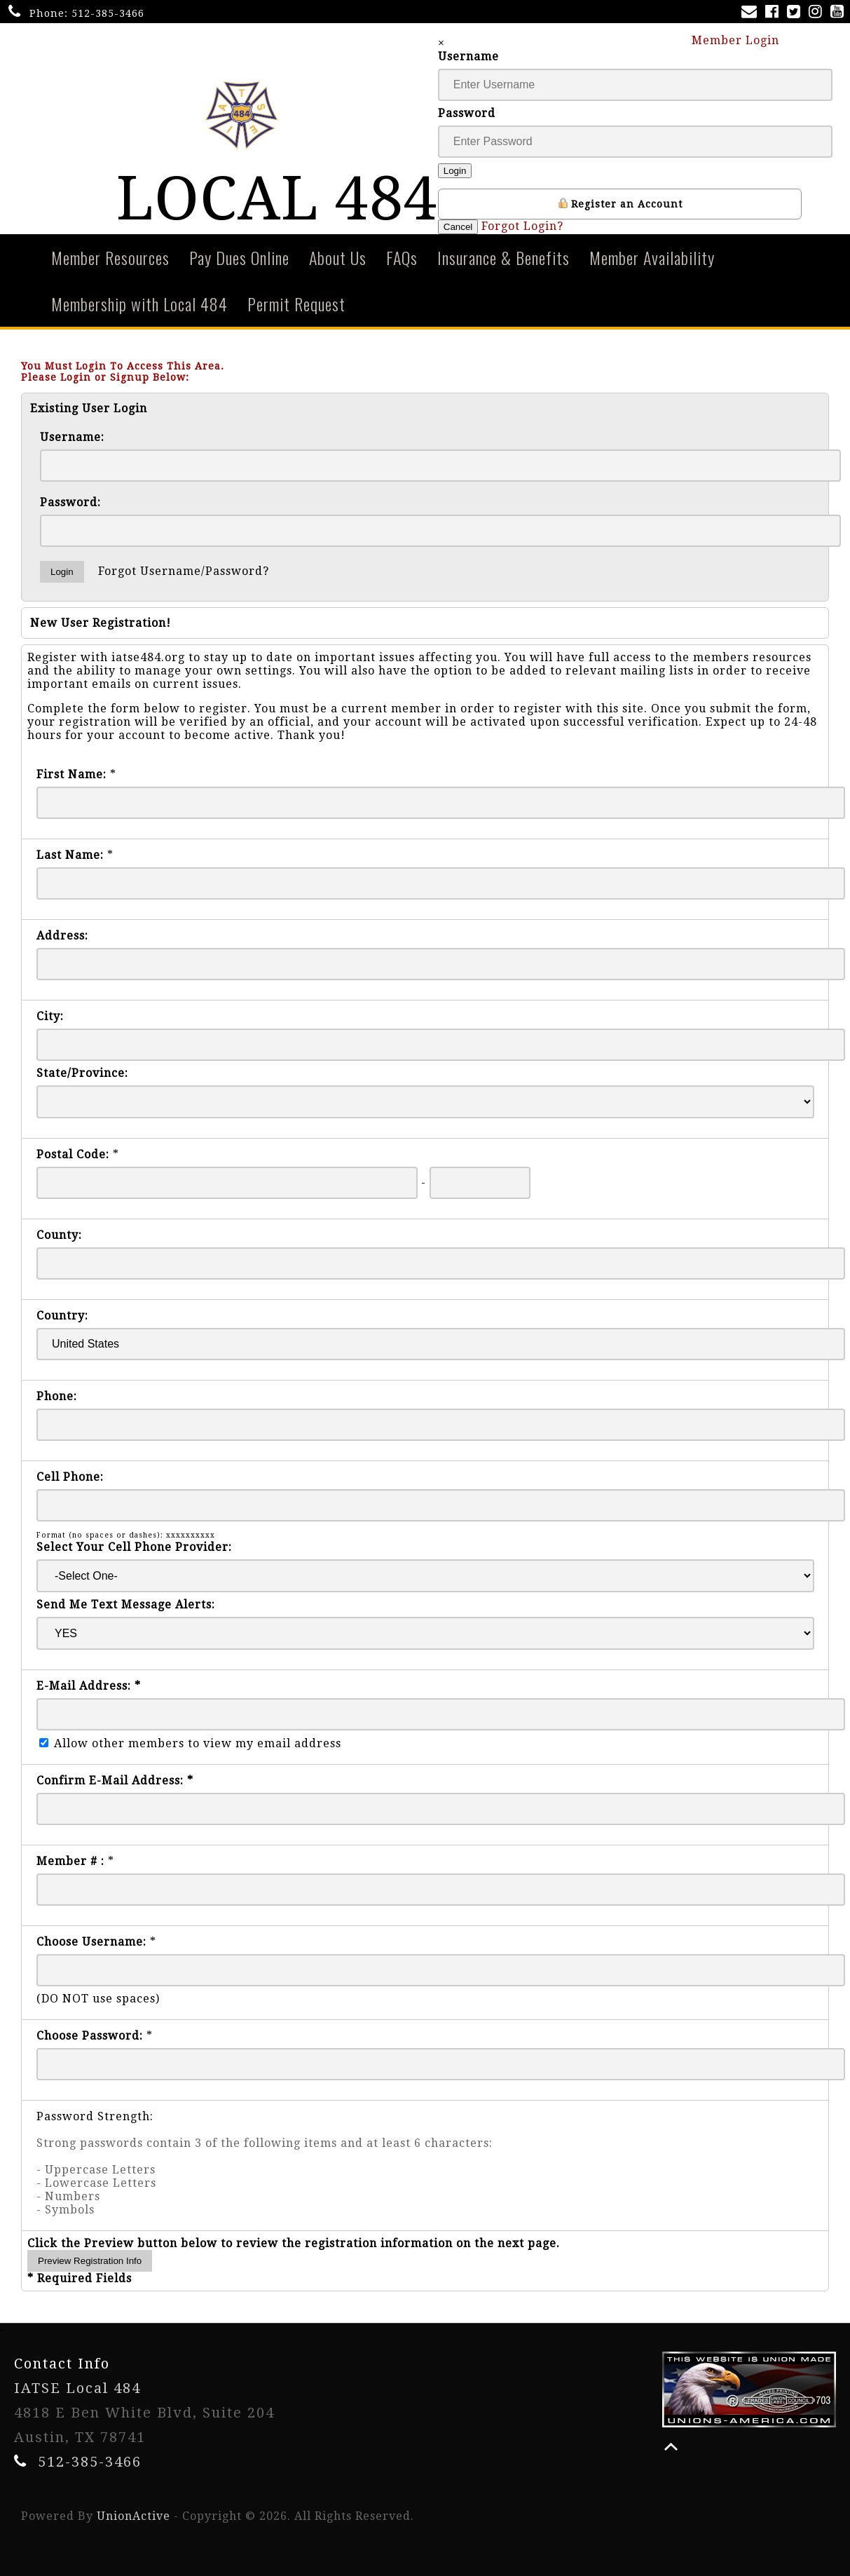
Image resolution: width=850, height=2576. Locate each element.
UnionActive (133, 2516)
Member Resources (110, 257)
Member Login (742, 39)
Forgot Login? (522, 226)
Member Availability (652, 257)
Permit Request (296, 303)
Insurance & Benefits (503, 257)
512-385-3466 (107, 13)
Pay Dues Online (239, 257)
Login (455, 170)
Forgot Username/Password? (183, 571)
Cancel (458, 227)
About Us (337, 257)
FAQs (402, 257)
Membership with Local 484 (139, 303)
